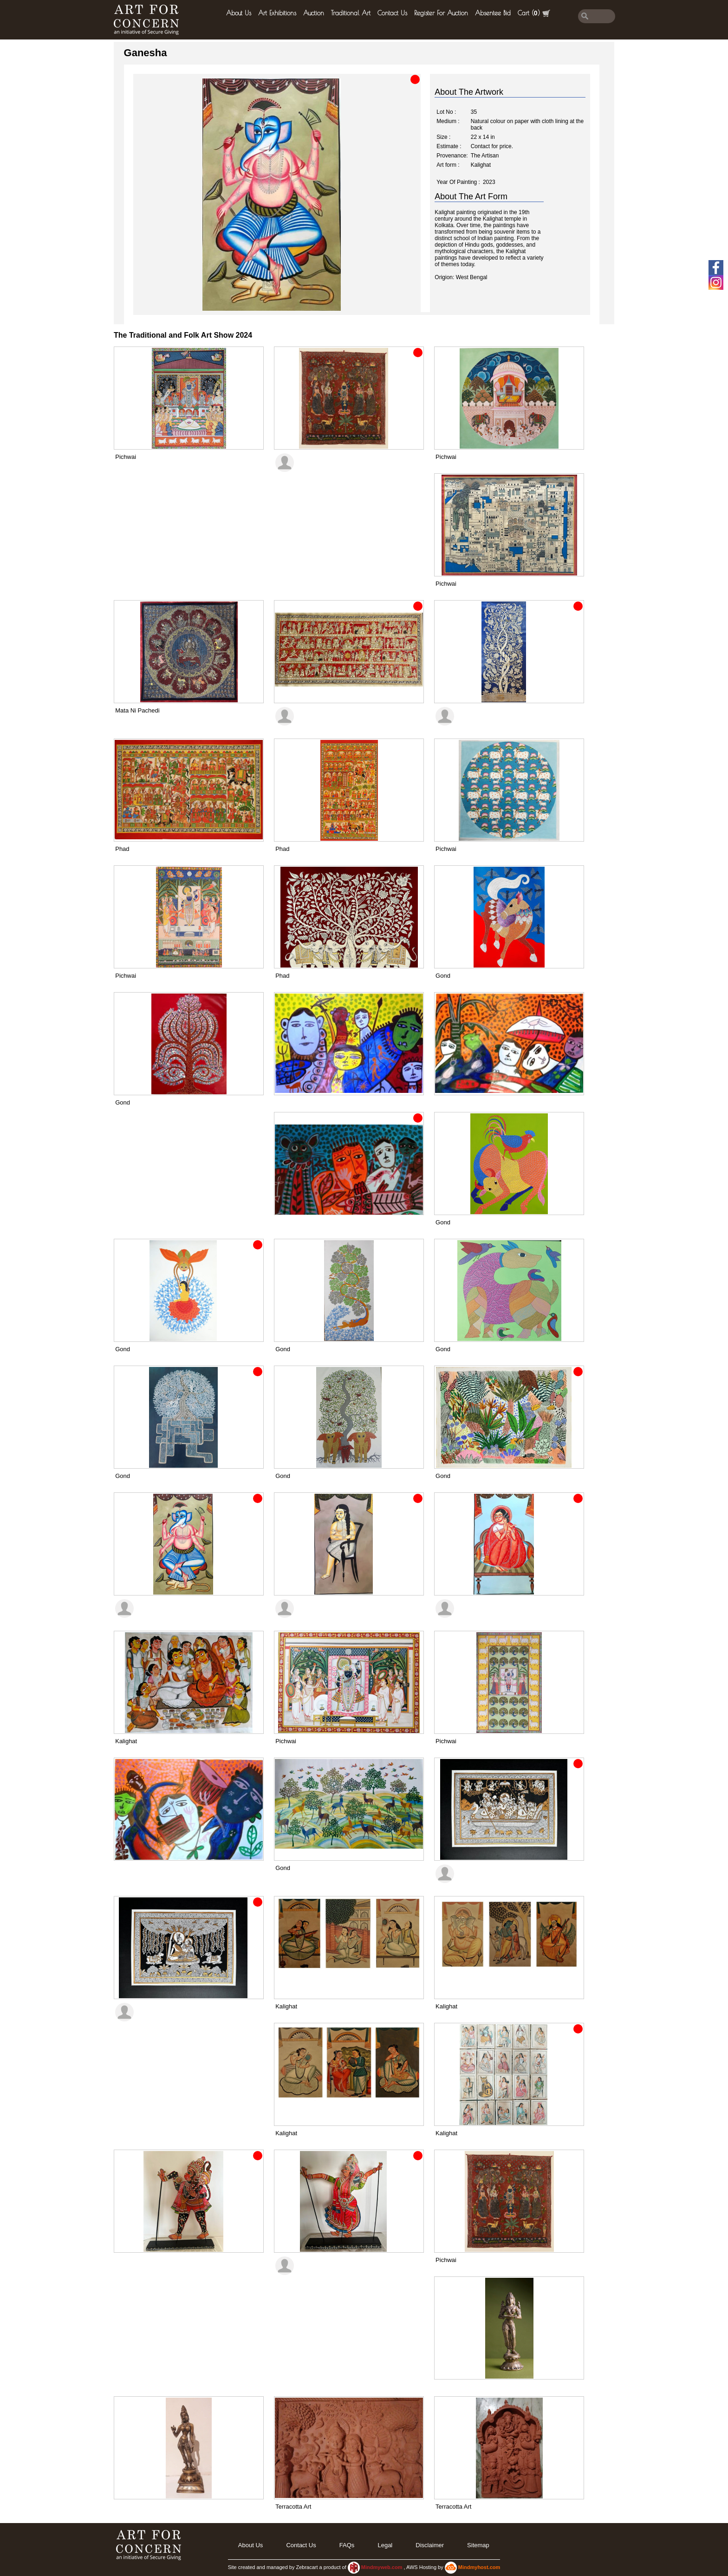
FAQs (347, 2545)
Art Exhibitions (277, 13)
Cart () (534, 13)
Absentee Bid (493, 13)
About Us (238, 13)
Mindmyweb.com (382, 2567)
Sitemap (478, 2545)
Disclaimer (430, 2545)
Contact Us (392, 13)
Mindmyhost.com (479, 2567)
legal (384, 2545)
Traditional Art (350, 13)
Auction (313, 13)
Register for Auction (441, 13)
